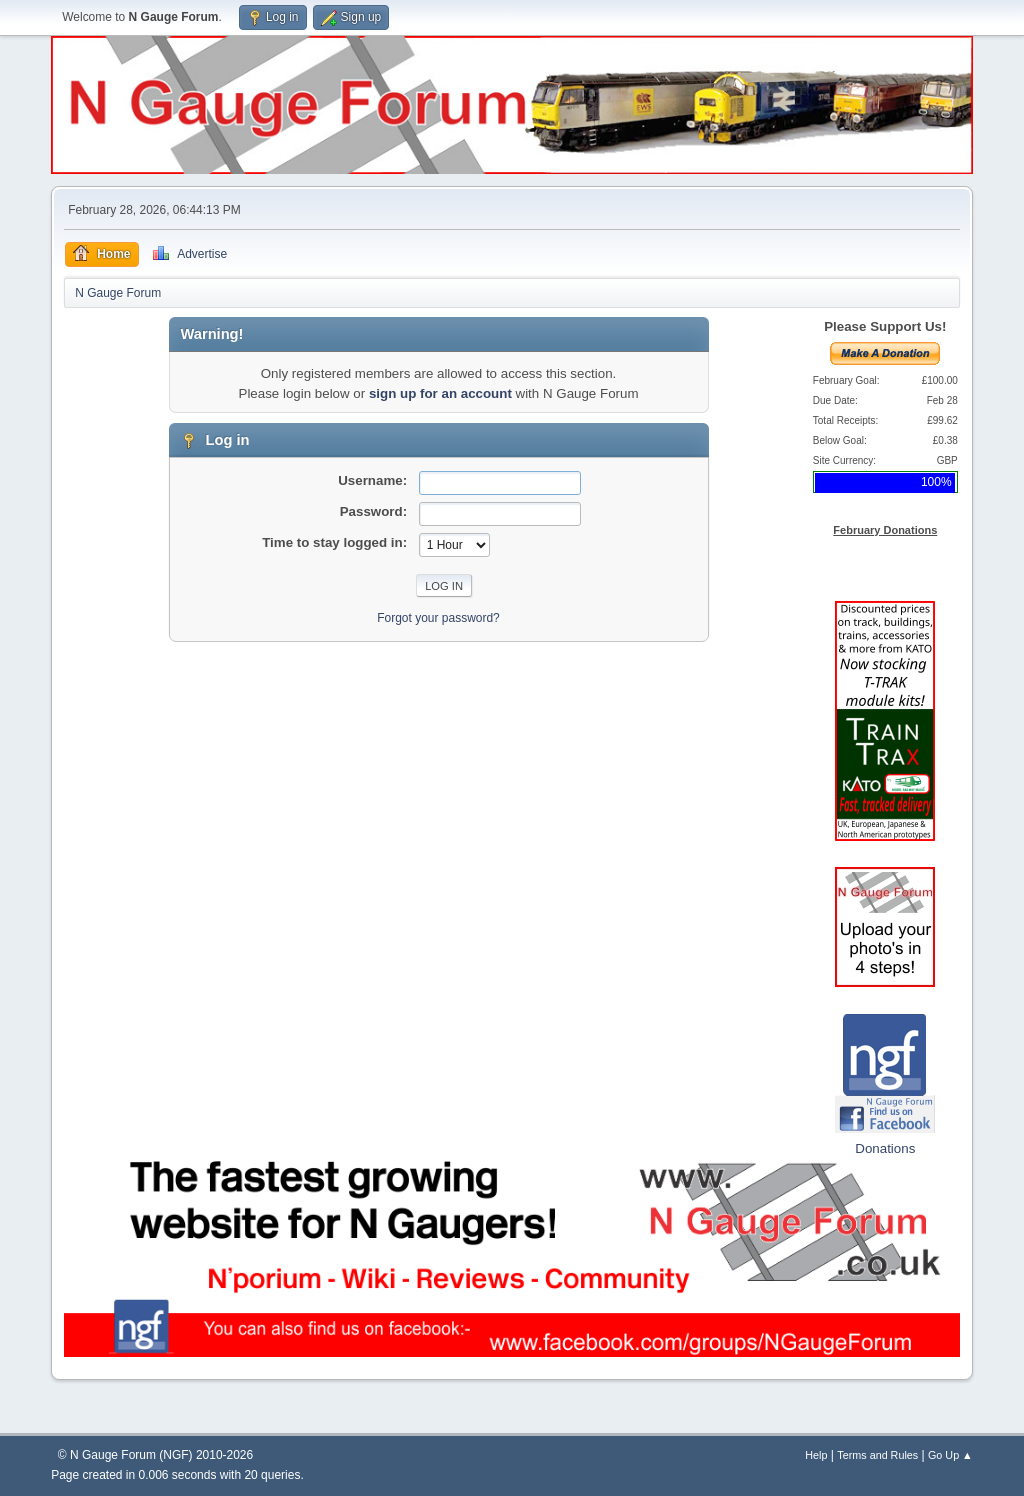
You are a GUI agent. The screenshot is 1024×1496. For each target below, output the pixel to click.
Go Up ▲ (950, 1455)
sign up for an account (440, 393)
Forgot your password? (438, 618)
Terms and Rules (877, 1455)
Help (816, 1455)
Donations (885, 1148)
